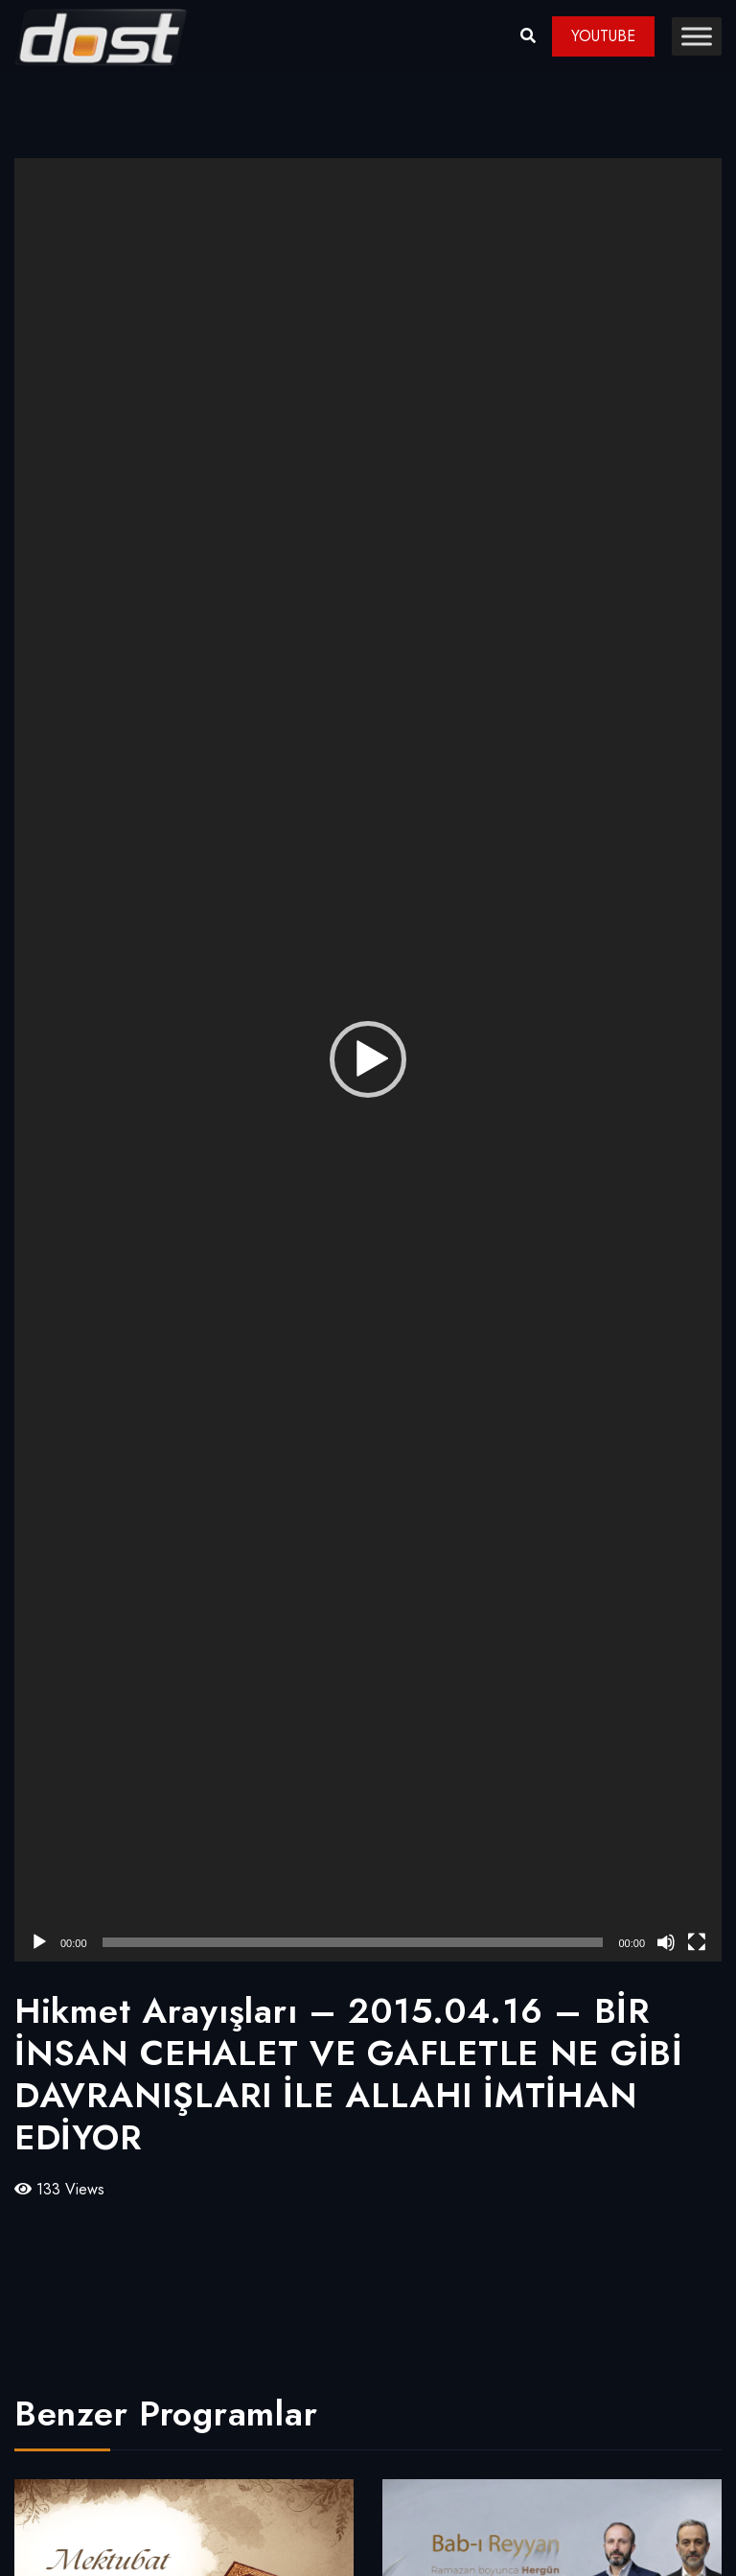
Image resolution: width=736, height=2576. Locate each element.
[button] (368, 1059)
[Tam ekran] (696, 1942)
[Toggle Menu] (696, 36)
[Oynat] (39, 1942)
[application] (368, 1059)
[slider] (353, 1942)
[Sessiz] (666, 1942)
